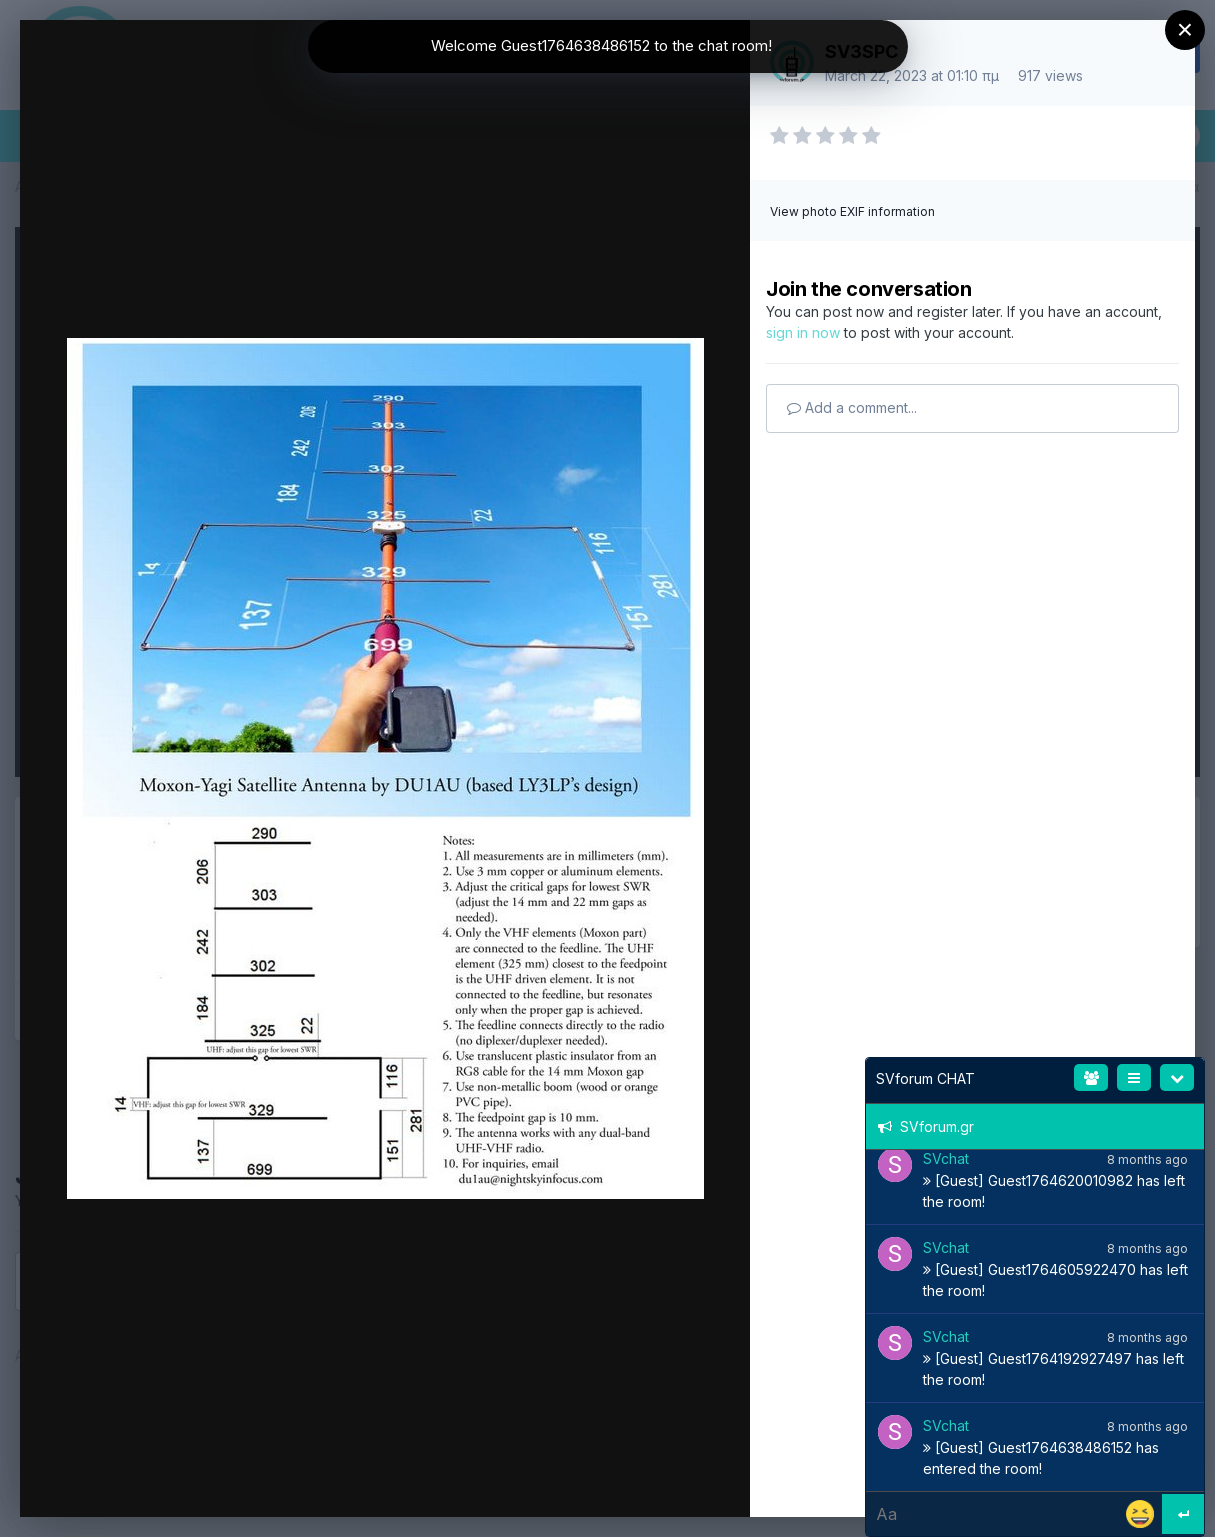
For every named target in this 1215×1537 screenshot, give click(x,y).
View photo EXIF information (852, 211)
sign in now (803, 332)
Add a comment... (852, 407)
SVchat (946, 1158)
